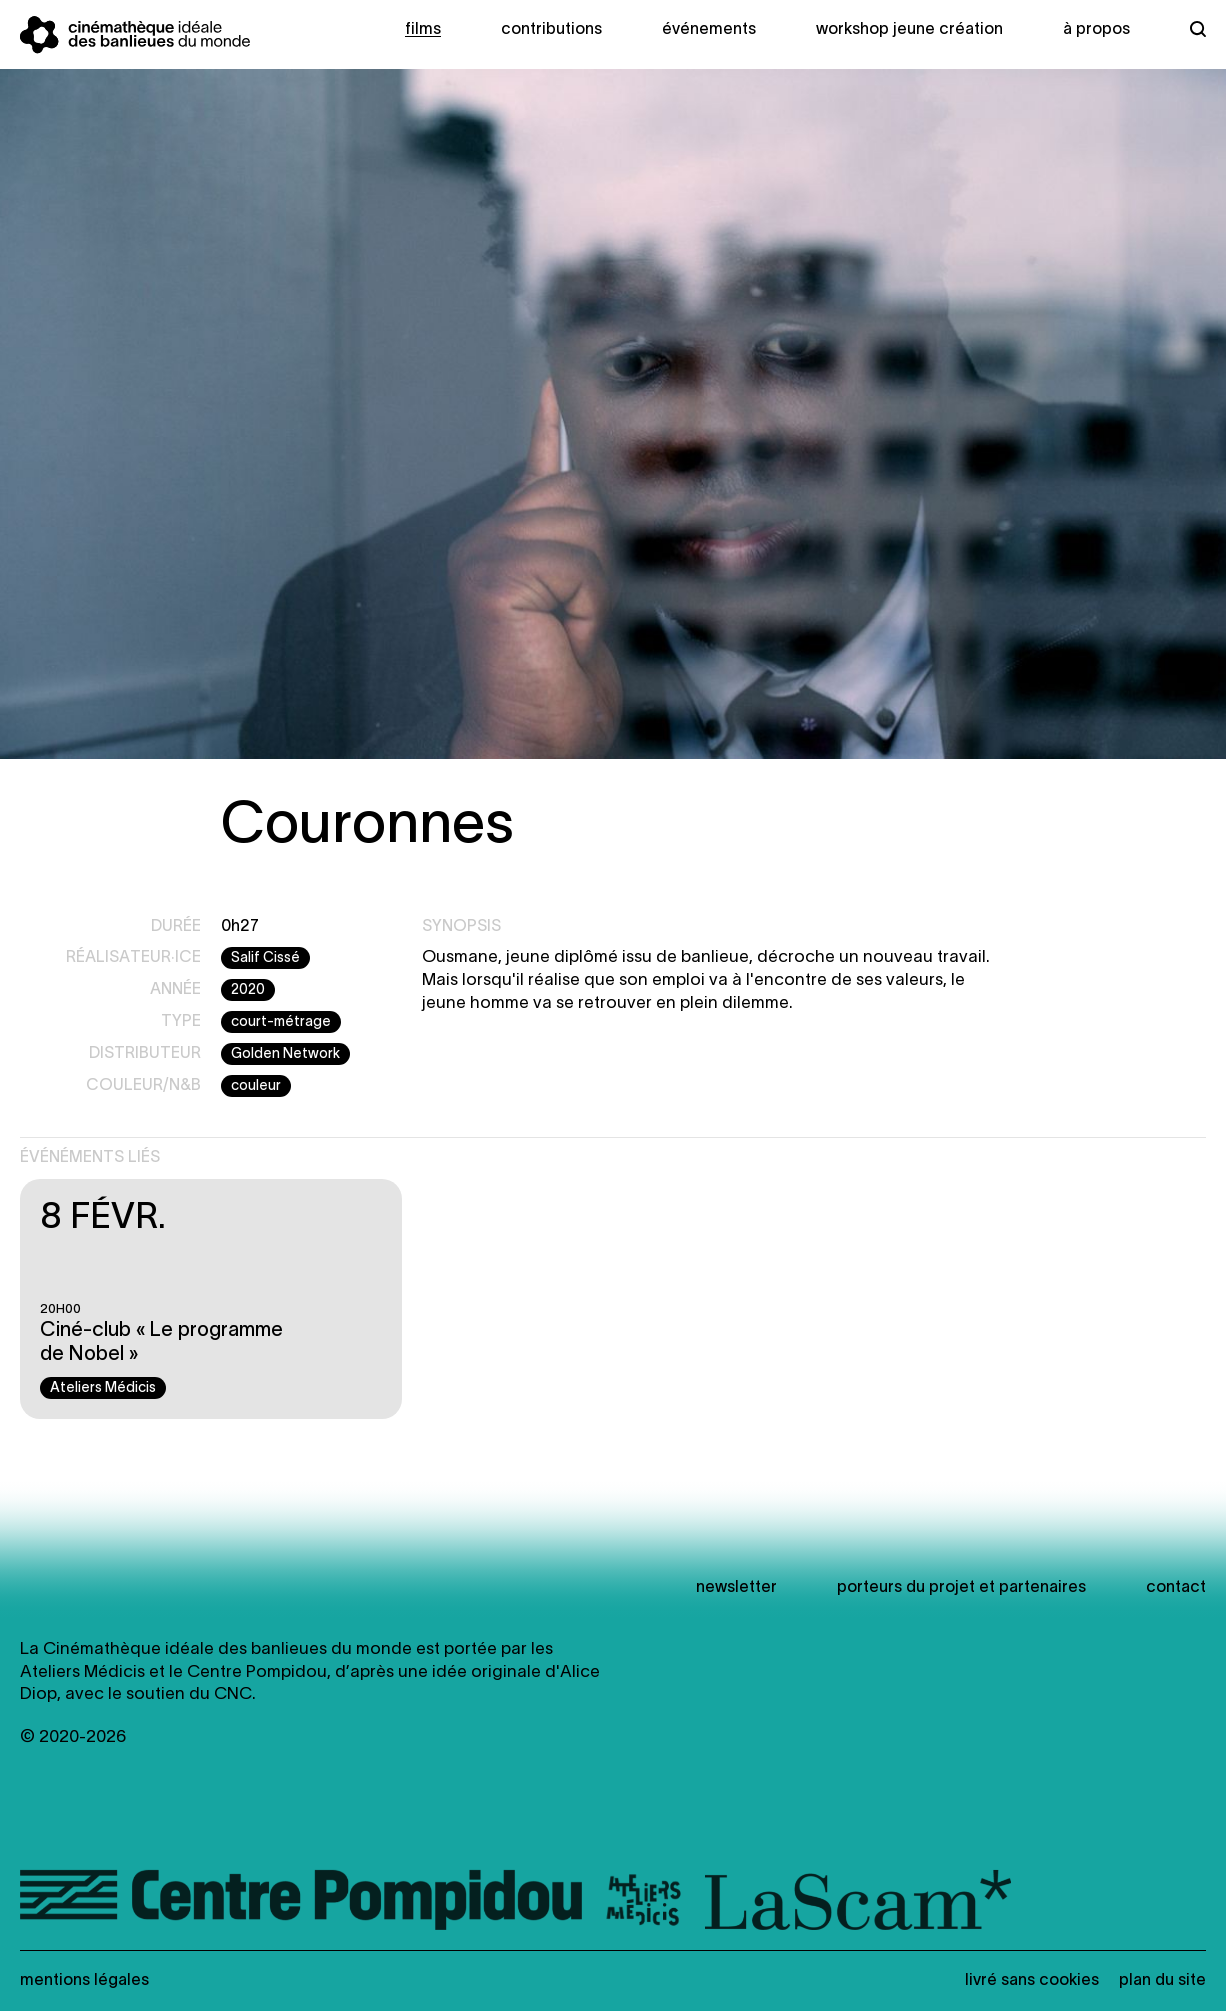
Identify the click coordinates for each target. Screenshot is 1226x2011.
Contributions (551, 30)
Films (423, 30)
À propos (1096, 30)
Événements (709, 30)
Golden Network (285, 1054)
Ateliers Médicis (103, 1388)
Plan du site (1162, 1981)
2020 (248, 990)
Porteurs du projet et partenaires (961, 1588)
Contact (1176, 1588)
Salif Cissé (265, 958)
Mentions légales (84, 1981)
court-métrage (281, 1022)
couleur (256, 1086)
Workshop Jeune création (909, 30)
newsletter (736, 1588)
